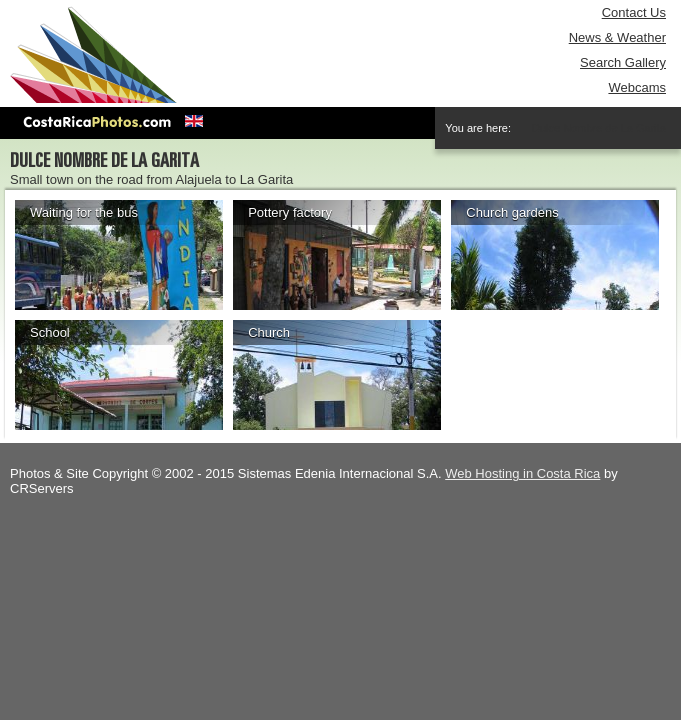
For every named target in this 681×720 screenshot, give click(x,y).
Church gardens (512, 212)
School (50, 332)
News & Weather (617, 37)
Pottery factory (290, 212)
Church (269, 332)
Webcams (637, 87)
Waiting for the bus (84, 212)
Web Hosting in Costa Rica (522, 473)
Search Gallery (623, 62)
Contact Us (634, 12)
